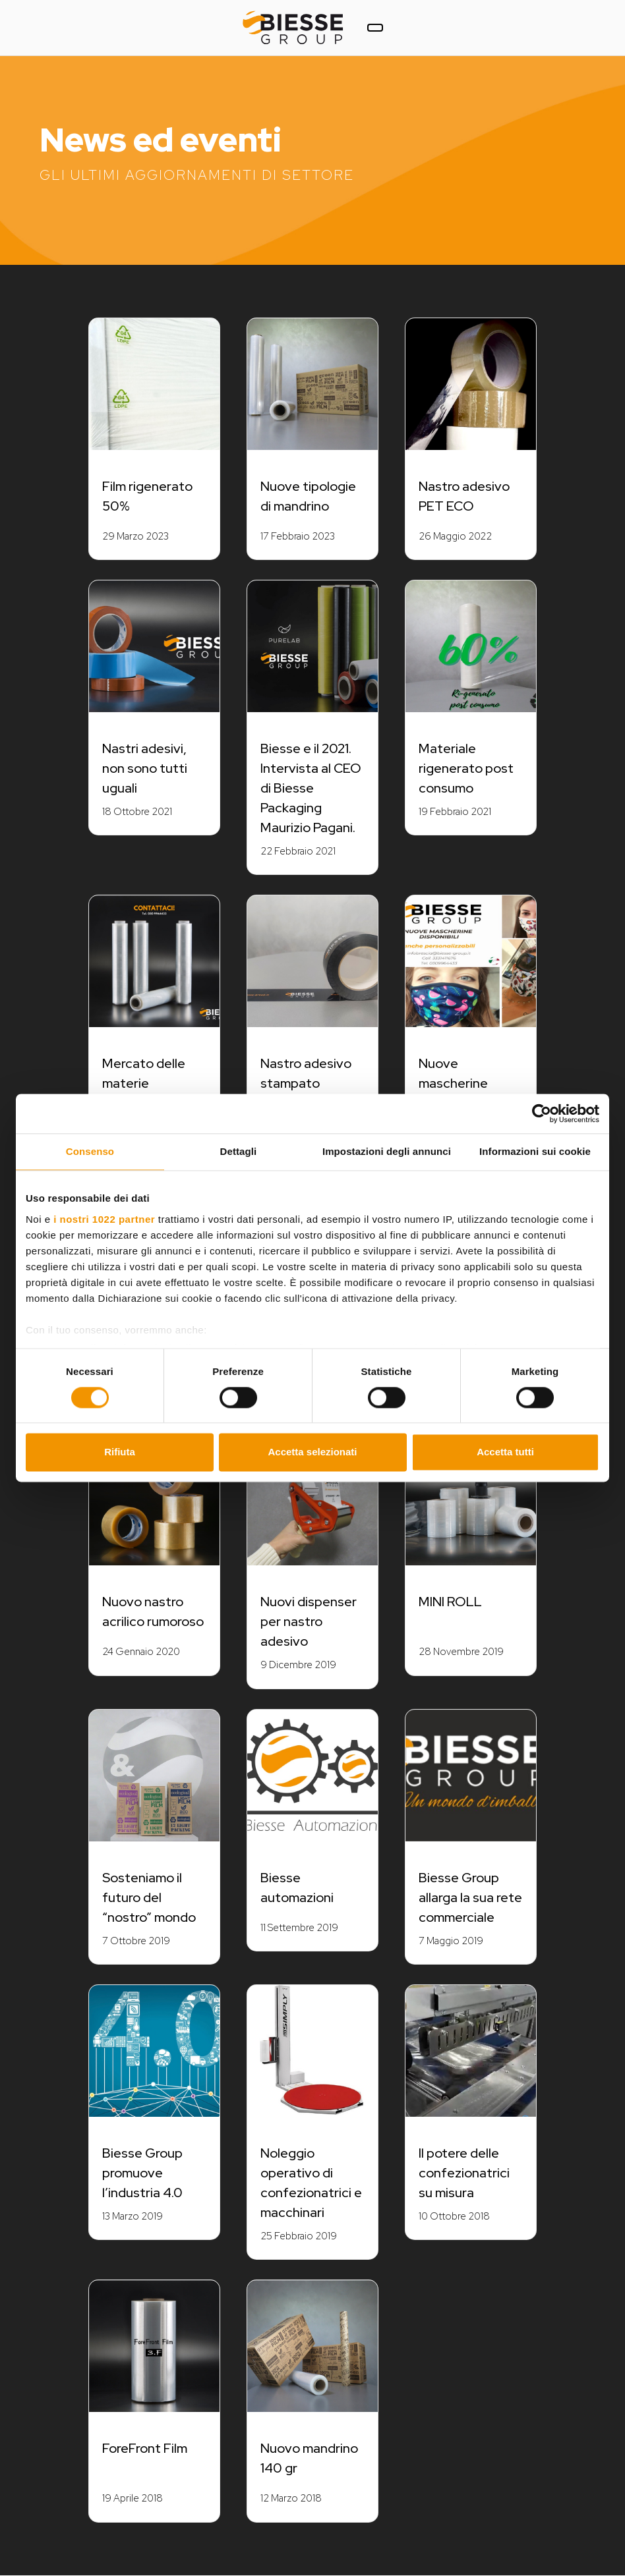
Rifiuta (119, 1452)
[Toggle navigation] (375, 28)
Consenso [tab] (90, 1151)
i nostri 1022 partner (104, 1219)
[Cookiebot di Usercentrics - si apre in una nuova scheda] (541, 1113)
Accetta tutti (505, 1452)
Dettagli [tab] (238, 1151)
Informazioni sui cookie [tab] (535, 1151)
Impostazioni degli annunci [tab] (386, 1151)
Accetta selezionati (312, 1452)
